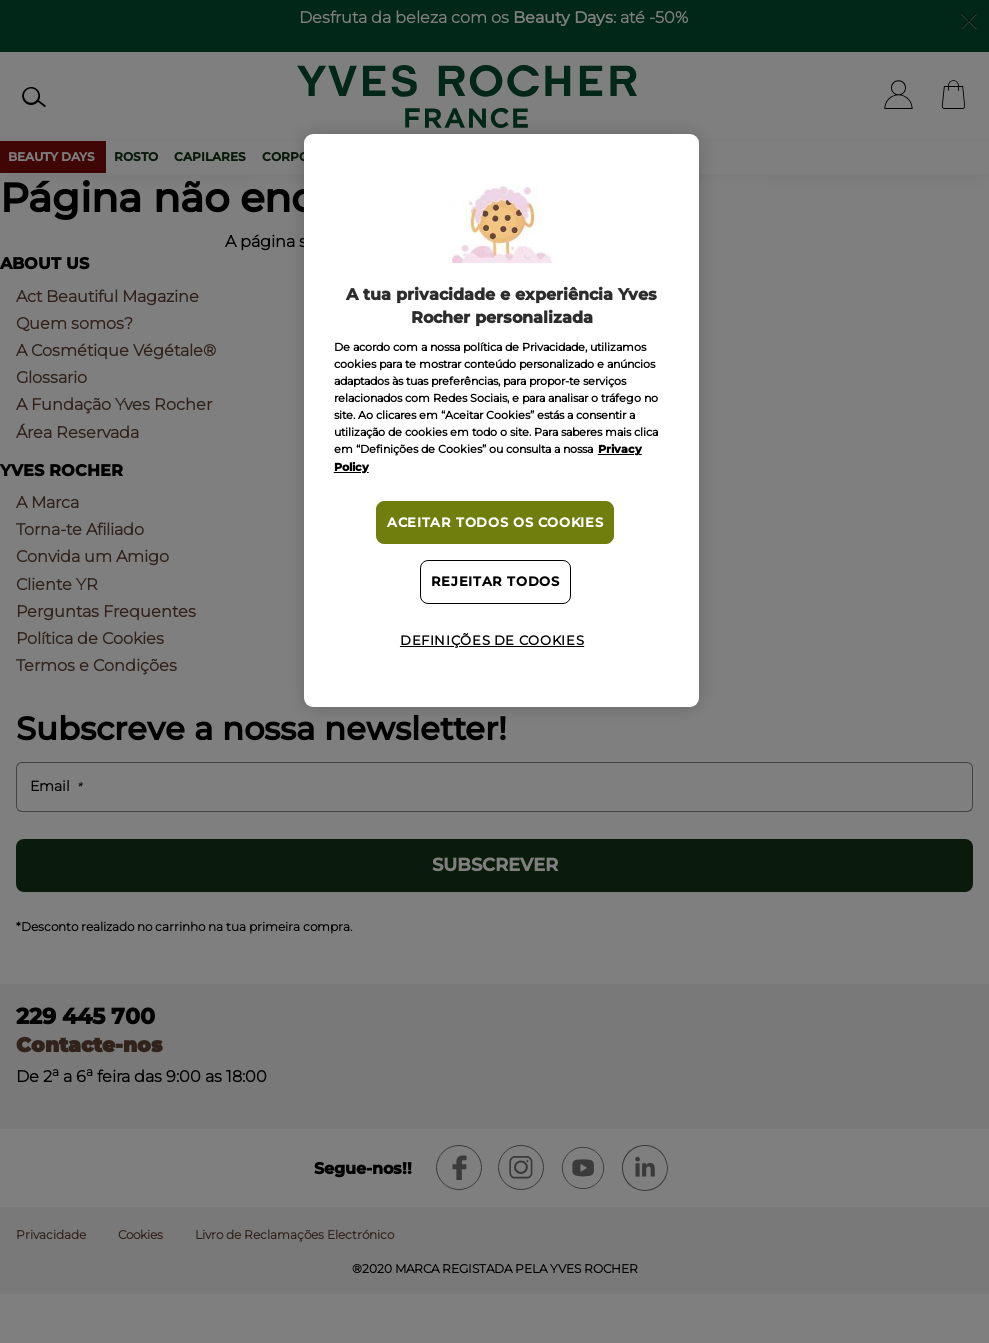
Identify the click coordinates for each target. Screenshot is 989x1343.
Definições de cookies (492, 640)
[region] (502, 420)
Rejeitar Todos (495, 581)
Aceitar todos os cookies (495, 522)
